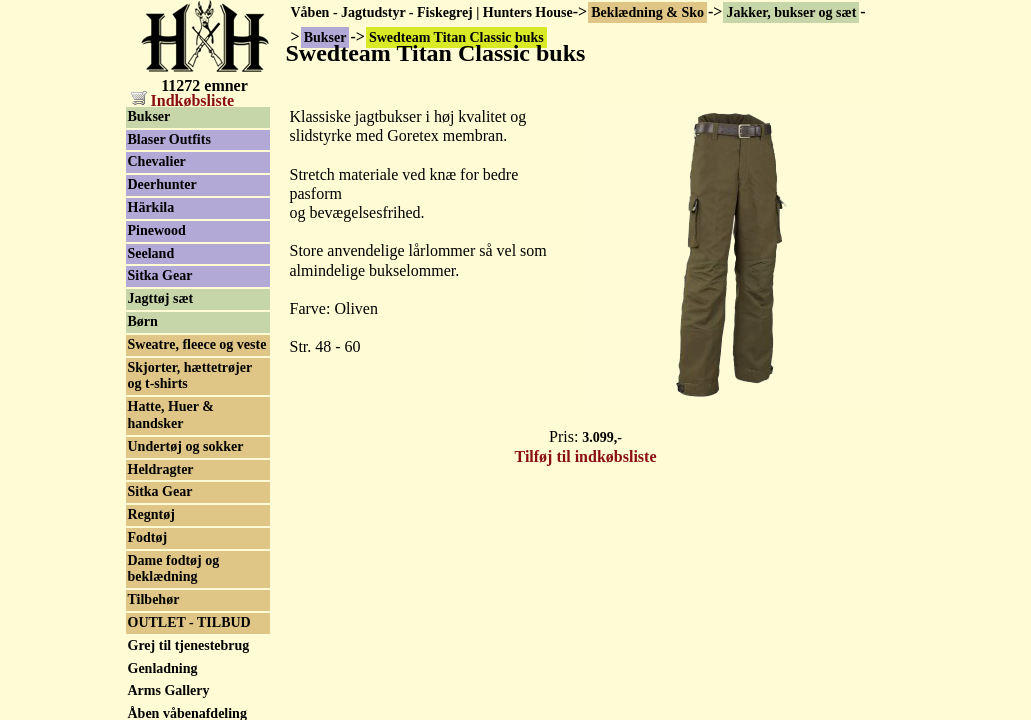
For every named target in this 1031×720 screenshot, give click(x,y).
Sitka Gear (160, 275)
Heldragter (161, 469)
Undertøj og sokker (186, 446)
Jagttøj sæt (161, 298)
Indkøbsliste (183, 100)
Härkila (151, 207)
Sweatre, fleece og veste (197, 344)
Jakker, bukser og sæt (791, 12)
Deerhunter (162, 184)
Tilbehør (154, 599)
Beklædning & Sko (647, 12)
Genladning (163, 668)
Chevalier (157, 161)
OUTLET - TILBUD (189, 622)
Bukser (149, 116)
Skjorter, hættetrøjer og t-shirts (190, 376)
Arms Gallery (169, 690)
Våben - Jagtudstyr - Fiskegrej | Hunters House (432, 12)
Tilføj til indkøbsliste (586, 456)
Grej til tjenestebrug (189, 645)
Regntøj (151, 514)
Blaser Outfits (169, 139)
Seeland (151, 253)
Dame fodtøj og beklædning (174, 569)
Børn (143, 321)
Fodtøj (148, 537)
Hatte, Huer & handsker (171, 415)
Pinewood (157, 230)
